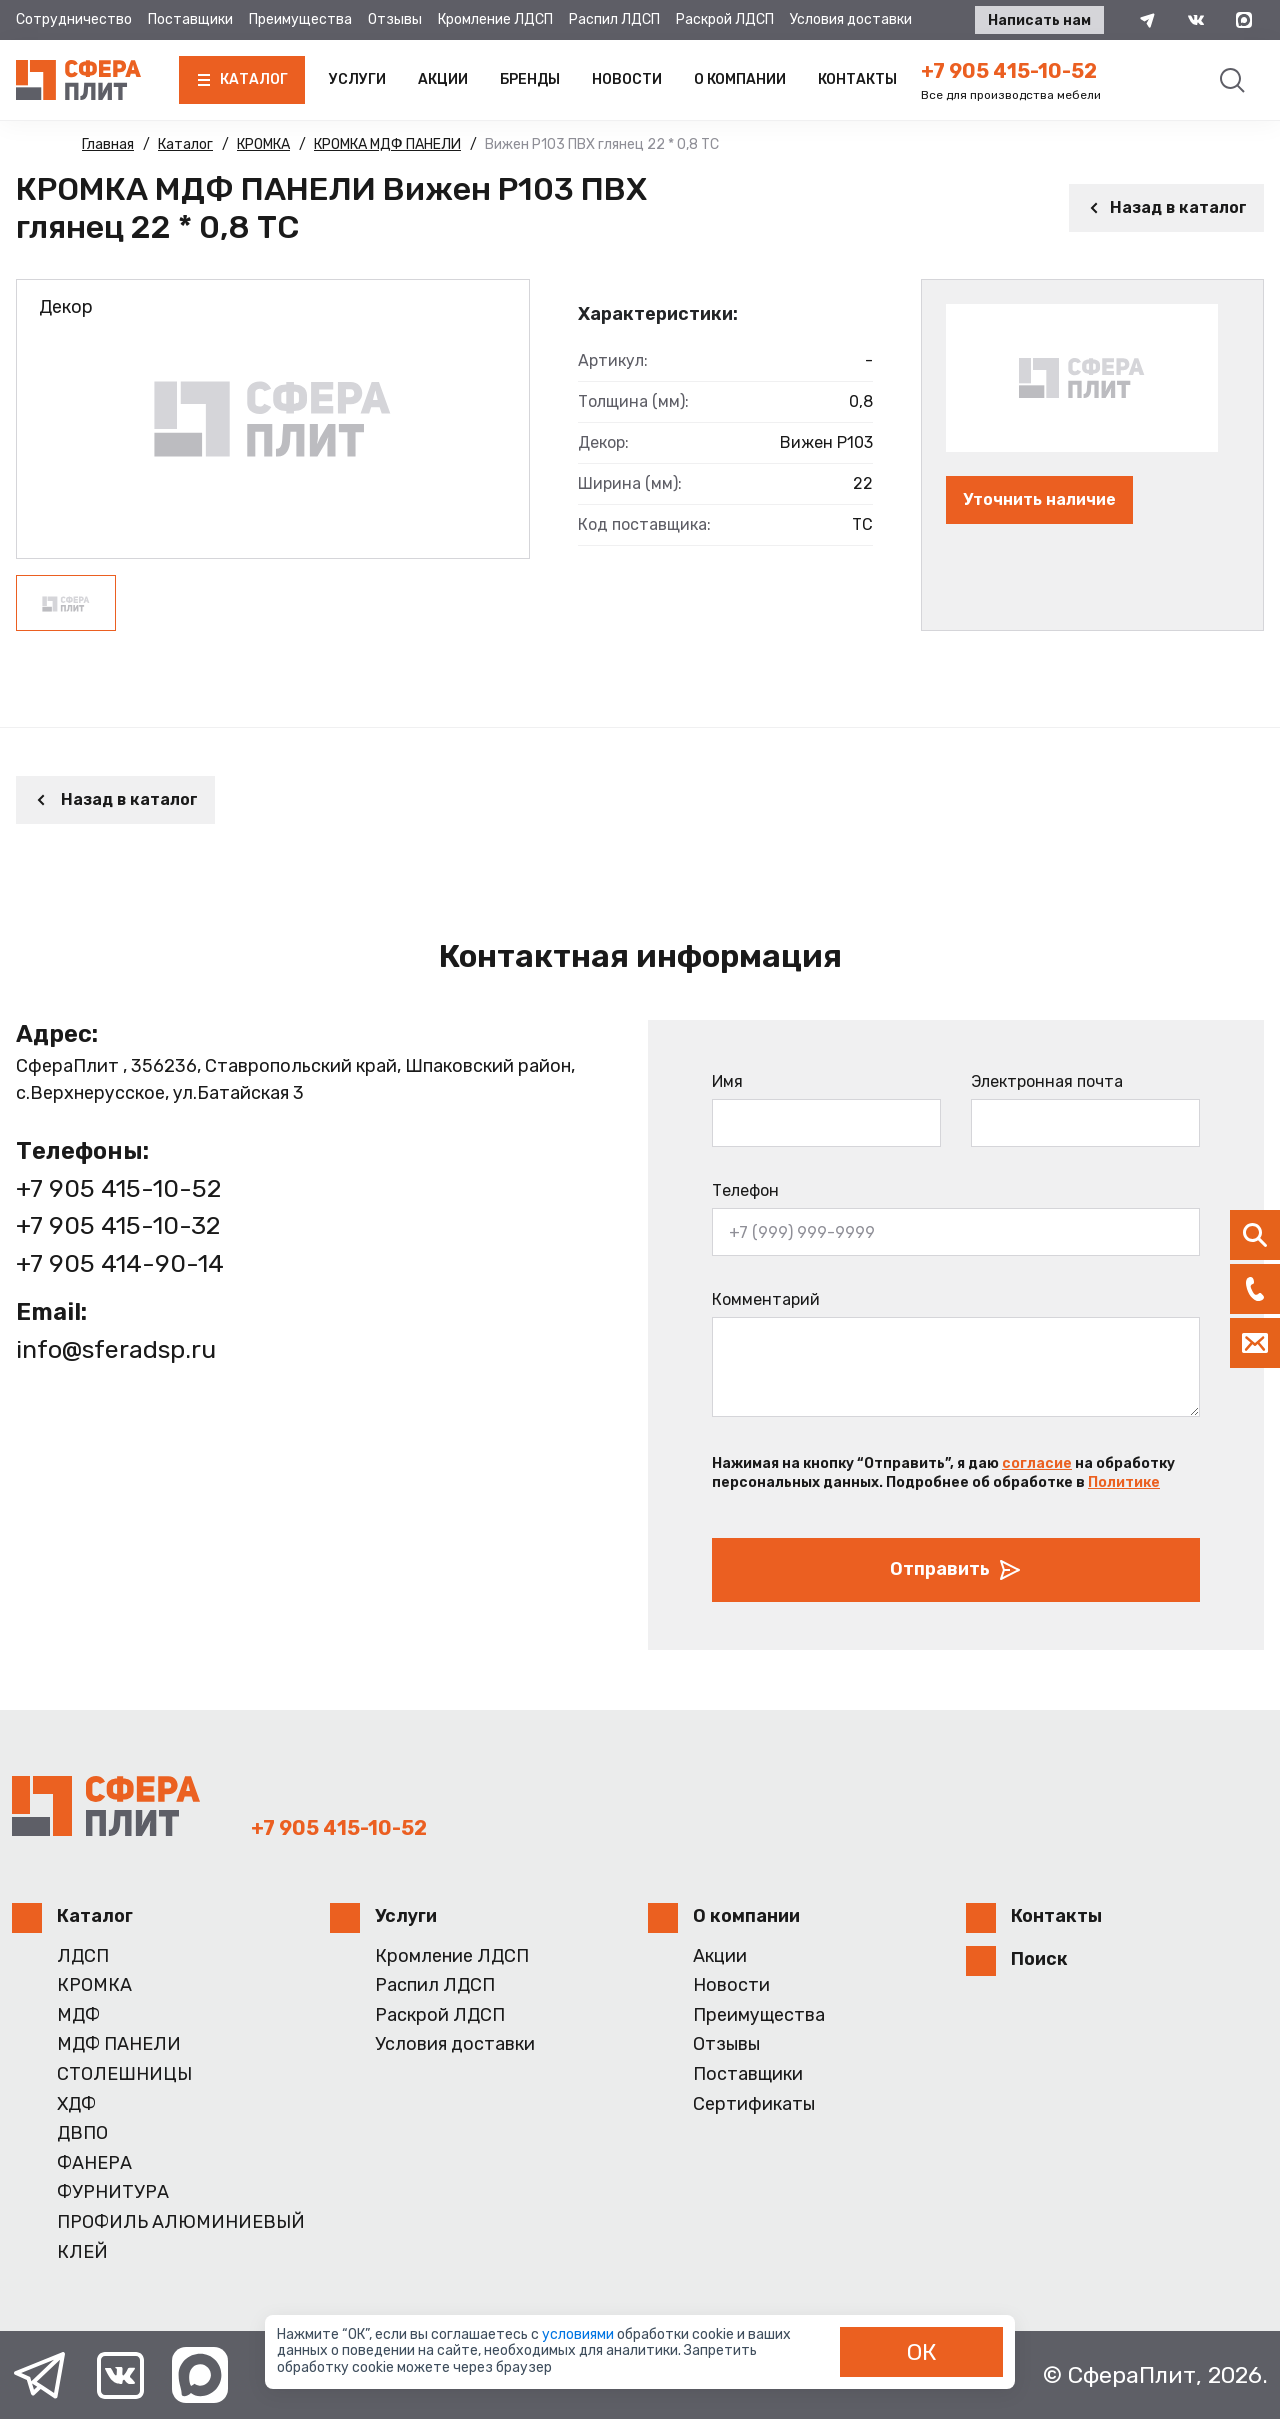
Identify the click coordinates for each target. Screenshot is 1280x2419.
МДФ (78, 2015)
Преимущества (300, 19)
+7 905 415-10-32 (118, 1225)
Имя (727, 1081)
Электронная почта (1047, 1081)
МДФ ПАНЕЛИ (119, 2044)
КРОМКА (94, 1985)
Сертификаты (754, 2104)
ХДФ (76, 2104)
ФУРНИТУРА (113, 2192)
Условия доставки (851, 19)
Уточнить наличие (1039, 499)
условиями (579, 2334)
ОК (922, 2352)
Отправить (956, 1570)
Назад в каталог (1166, 207)
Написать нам (1039, 20)
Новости (627, 79)
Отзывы (395, 19)
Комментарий (766, 1299)
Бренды (530, 79)
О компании (740, 79)
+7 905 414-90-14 (120, 1263)
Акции (443, 79)
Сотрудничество (74, 19)
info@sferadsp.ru (116, 1349)
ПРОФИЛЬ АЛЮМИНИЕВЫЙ (181, 2222)
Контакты (857, 79)
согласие (1037, 1463)
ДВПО (82, 2133)
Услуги (357, 79)
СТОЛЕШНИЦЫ (124, 2074)
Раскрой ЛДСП (725, 19)
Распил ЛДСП (614, 19)
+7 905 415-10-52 (1009, 71)
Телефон (745, 1190)
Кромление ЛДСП (495, 19)
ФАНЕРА (94, 2163)
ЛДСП (83, 1956)
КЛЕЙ (82, 2252)
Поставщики (190, 19)
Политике (1124, 1482)
